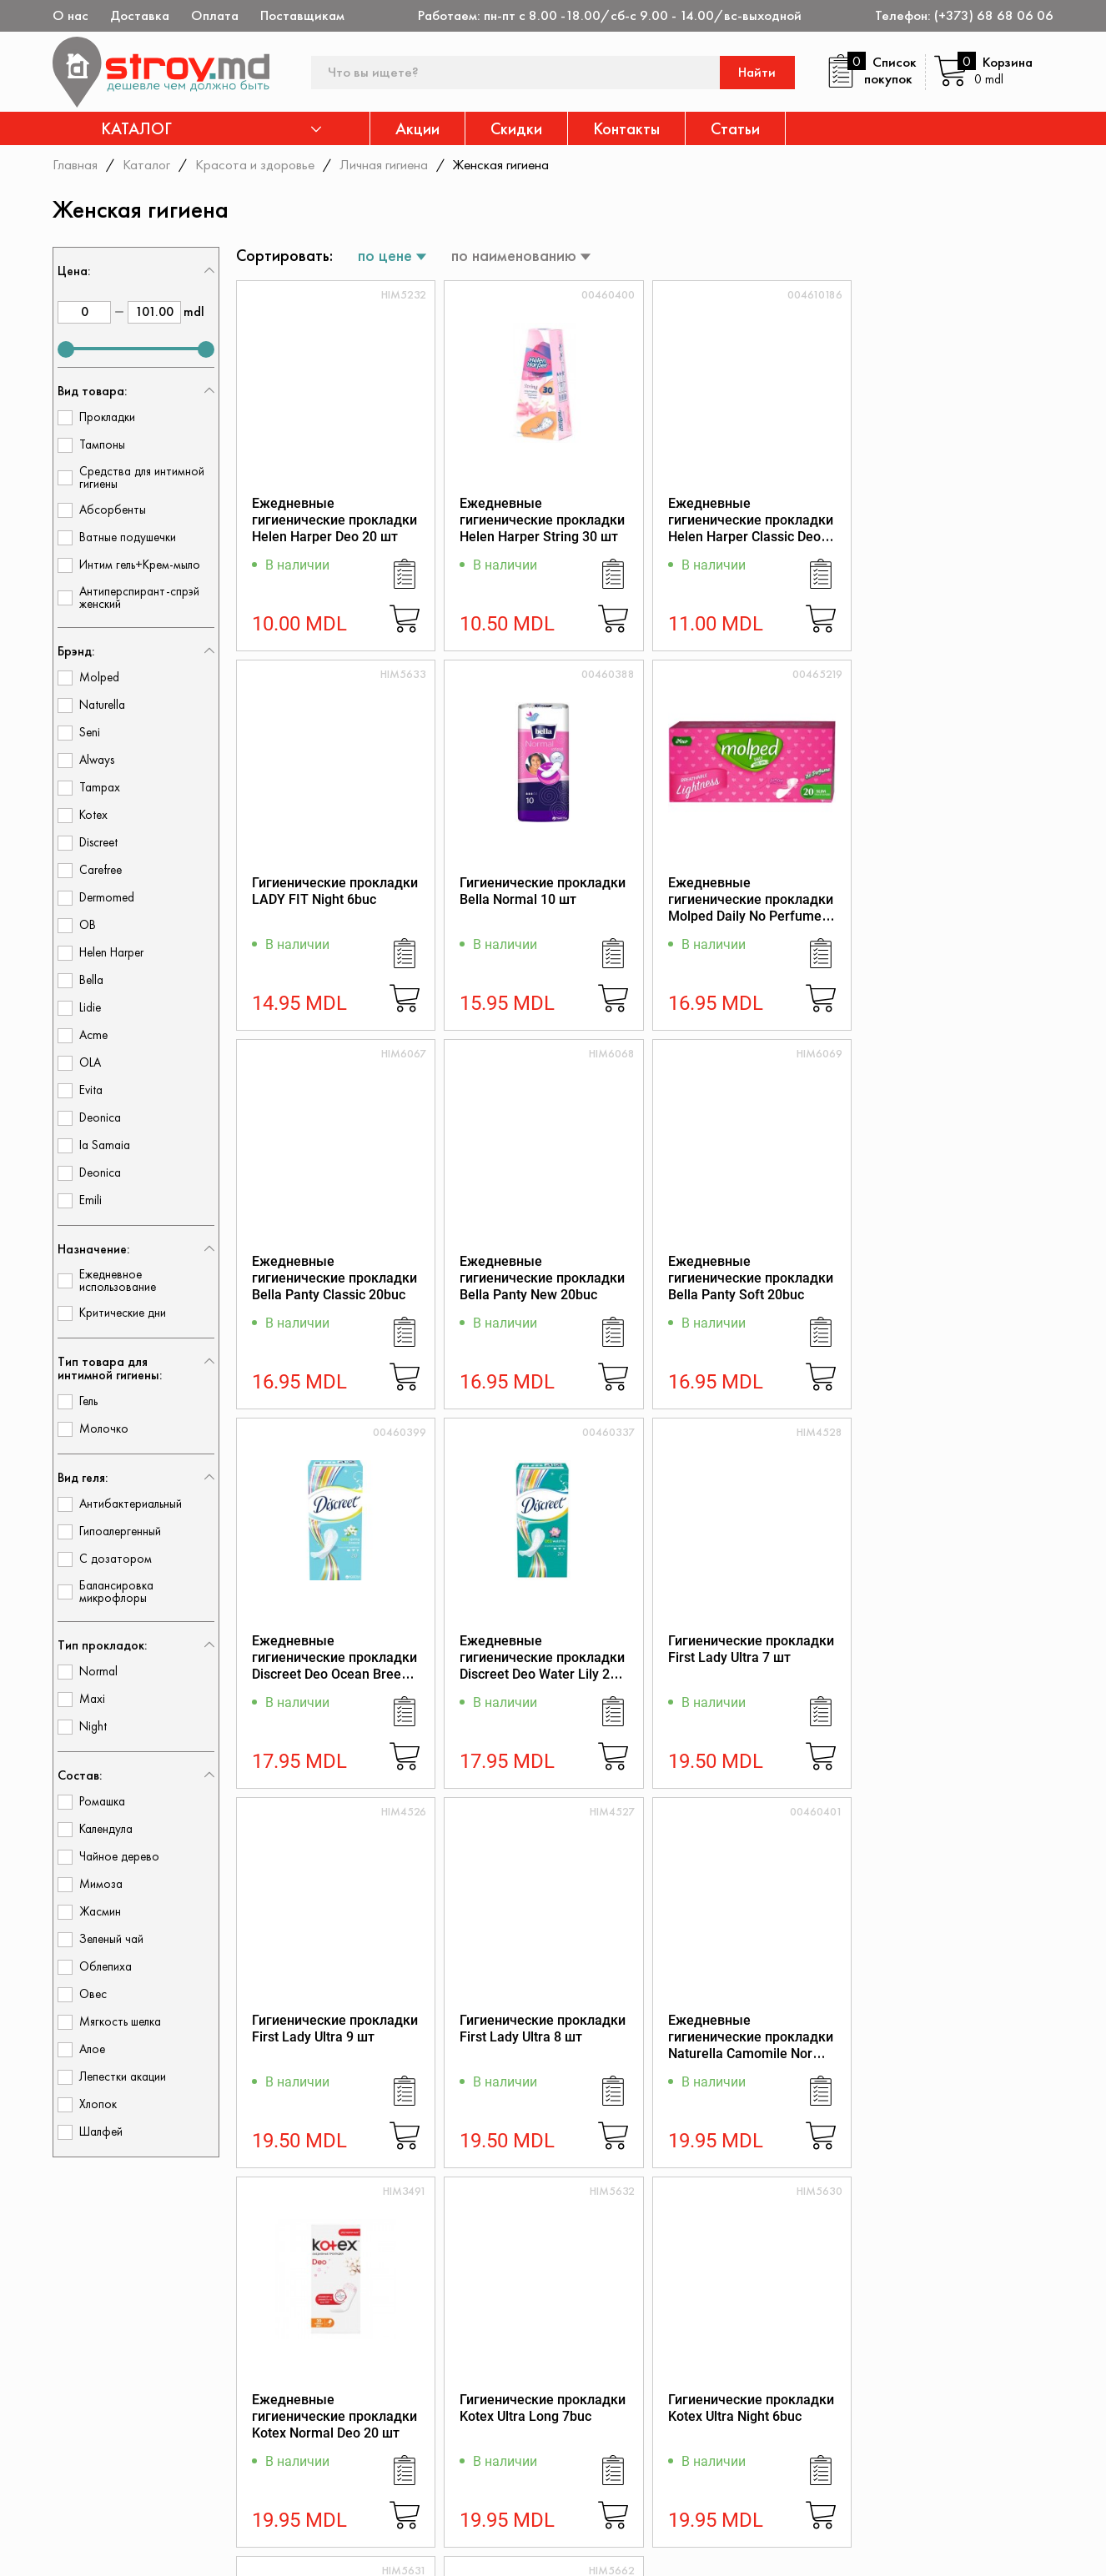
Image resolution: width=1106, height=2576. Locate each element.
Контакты (626, 128)
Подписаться (1002, 2307)
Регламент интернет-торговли (705, 2417)
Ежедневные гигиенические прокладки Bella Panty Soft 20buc (334, 1278)
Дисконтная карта (913, 2387)
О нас (70, 15)
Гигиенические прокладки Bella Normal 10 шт (335, 891)
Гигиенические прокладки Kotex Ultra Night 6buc (542, 2029)
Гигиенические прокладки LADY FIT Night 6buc (955, 511)
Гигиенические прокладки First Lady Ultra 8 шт (542, 1650)
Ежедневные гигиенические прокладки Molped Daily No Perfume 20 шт (541, 908)
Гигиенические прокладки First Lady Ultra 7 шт (955, 1270)
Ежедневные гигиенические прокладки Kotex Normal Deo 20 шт (954, 1658)
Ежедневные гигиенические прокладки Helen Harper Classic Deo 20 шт (747, 528)
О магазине (676, 2387)
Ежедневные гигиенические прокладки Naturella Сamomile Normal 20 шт (747, 1667)
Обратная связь (906, 2454)
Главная (75, 164)
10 (705, 2214)
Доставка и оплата (699, 2491)
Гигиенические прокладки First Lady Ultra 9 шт (335, 1650)
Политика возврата (917, 2432)
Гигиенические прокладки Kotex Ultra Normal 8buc (748, 2029)
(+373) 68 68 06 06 (993, 15)
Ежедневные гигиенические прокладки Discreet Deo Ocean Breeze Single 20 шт (541, 1287)
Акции (417, 128)
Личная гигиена (383, 164)
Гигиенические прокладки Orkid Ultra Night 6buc (955, 2029)
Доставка (139, 15)
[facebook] (63, 2548)
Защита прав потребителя (722, 2446)
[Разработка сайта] (1030, 2543)
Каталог (146, 164)
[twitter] (110, 2548)
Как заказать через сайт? (719, 2469)
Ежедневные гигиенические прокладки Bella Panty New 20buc (954, 899)
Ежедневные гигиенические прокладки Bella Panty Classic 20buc (747, 899)
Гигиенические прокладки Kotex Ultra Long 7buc (335, 2029)
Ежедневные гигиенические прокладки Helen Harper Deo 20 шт (334, 520)
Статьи (735, 128)
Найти (758, 72)
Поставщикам (302, 15)
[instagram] (157, 2548)
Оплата (215, 15)
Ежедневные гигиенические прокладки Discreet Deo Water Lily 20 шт (747, 1287)
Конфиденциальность (922, 2409)
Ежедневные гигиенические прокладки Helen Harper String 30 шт (541, 520)
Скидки (516, 128)
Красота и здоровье (254, 164)
